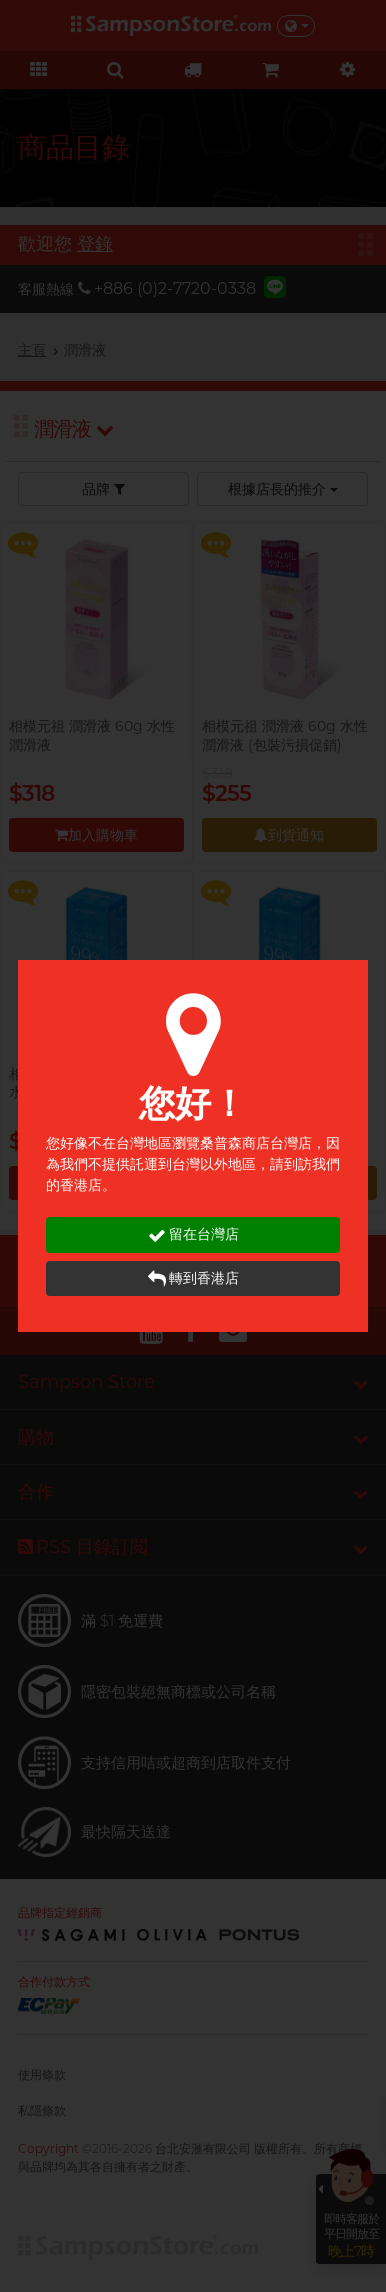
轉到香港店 (193, 1278)
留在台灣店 (193, 1234)
